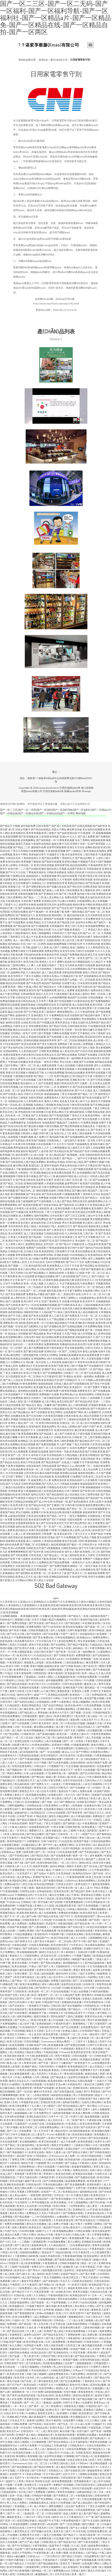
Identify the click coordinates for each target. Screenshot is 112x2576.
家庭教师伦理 (39, 2245)
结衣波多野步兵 (24, 2198)
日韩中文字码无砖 (34, 1093)
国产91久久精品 (83, 1090)
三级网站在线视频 (14, 1848)
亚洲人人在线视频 (90, 1397)
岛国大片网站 (58, 829)
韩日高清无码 (68, 1755)
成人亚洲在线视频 (60, 1208)
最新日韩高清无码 (64, 1083)
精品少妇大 (105, 2338)
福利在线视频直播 (10, 840)
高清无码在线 (51, 1769)
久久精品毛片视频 (53, 2159)
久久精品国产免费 (70, 1994)
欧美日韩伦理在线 (70, 1186)
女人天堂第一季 (96, 2348)
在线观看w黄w (8, 2238)
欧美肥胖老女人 (23, 1669)
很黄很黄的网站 (60, 2438)
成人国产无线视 (63, 1433)
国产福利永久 (17, 2563)
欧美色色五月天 (75, 1809)
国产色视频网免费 (47, 990)
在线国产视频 (78, 2348)
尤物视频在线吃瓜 (39, 2502)
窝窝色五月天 (27, 1791)
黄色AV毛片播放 (79, 2384)
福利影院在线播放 (61, 2095)
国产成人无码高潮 (62, 825)
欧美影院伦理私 (18, 1880)
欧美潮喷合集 (103, 1186)
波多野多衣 (35, 1880)
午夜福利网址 (98, 2077)
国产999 (48, 1844)
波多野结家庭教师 (57, 847)
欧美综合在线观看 (16, 1247)
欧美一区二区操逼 (20, 1115)
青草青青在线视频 (64, 1068)
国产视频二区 (27, 1544)
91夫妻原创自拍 (81, 1001)
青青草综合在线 (26, 1068)
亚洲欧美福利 (61, 1254)
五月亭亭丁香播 (45, 1001)
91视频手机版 (25, 1905)
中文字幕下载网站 (72, 1290)
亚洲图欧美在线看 (92, 2241)
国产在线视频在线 (79, 1383)
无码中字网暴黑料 (55, 1262)
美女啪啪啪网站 (28, 2141)
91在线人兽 (67, 2452)
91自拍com (13, 1901)
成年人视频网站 (96, 1258)
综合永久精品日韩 (67, 1369)
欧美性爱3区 (86, 2413)
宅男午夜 (81, 2188)
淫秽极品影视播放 (69, 1354)
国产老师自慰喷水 (78, 1501)
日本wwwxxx (56, 2155)
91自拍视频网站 (72, 1018)
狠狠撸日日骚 (22, 1619)
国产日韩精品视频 (53, 2180)
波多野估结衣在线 (71, 1984)
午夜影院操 (94, 2427)
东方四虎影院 (13, 1376)
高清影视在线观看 (65, 2434)
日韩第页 (14, 2162)
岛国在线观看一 (86, 2080)
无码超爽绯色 (92, 2556)
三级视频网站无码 (98, 1937)
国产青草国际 (97, 843)
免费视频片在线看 (49, 1394)
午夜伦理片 (54, 2213)
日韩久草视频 (17, 2191)
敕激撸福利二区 (102, 1086)
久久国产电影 (69, 1333)
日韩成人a (33, 2556)
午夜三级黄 (27, 1887)
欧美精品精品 (97, 1204)
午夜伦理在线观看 (80, 1104)
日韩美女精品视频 (16, 1186)
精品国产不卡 (28, 1430)
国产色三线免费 (68, 893)
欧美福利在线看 (22, 2452)
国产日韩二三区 (48, 1086)
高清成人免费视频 (83, 1043)
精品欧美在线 (8, 2220)
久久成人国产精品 (62, 1201)
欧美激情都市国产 (85, 1916)
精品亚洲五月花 (89, 954)
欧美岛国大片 (83, 1884)
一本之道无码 (67, 1287)
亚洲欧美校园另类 (66, 2098)
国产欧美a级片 (93, 883)
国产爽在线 (37, 1776)
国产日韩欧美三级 (61, 2209)
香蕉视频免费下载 (79, 2238)
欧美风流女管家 (16, 2373)
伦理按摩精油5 (27, 2166)
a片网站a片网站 (24, 1580)
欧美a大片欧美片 (33, 1372)
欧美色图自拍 (18, 832)
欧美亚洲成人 (78, 2552)
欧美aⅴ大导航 (46, 2234)
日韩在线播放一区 (98, 997)
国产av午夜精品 (80, 2216)
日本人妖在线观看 (34, 1773)
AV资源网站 (72, 1658)
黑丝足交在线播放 (36, 2223)
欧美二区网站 (104, 1426)
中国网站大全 (18, 1362)
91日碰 (56, 1987)
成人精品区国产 (58, 1154)
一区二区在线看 (86, 979)
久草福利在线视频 (52, 1540)
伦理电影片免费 (33, 2345)
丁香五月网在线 (101, 1108)
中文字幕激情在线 (70, 1283)
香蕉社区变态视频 (16, 1072)
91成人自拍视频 (66, 1065)
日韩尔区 (56, 2005)
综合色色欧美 (46, 1476)
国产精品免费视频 (59, 1562)
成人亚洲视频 (25, 1104)
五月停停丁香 (46, 2130)
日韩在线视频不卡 (17, 2209)
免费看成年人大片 (39, 1147)
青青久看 (98, 2166)
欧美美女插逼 (36, 2152)
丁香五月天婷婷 (66, 965)
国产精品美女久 (48, 986)
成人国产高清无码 (66, 2377)
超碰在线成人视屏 (95, 2073)
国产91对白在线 (84, 1051)
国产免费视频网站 (100, 1001)
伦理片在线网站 (96, 1576)
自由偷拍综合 (87, 1633)
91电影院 (91, 2406)
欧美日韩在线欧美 (101, 1251)
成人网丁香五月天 (66, 1726)
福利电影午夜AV (97, 1447)
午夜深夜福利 (14, 1662)
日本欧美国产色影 (39, 2459)
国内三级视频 (75, 2016)
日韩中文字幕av (72, 2402)
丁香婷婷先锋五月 (31, 858)
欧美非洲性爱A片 (64, 1716)
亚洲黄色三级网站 (93, 2409)
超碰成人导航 (62, 2309)
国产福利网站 (23, 1573)
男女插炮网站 (89, 1018)
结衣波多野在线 (73, 854)
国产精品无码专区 (83, 1898)
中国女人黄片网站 (97, 2012)
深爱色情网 (32, 2191)
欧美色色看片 (8, 2155)
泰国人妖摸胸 (90, 1351)
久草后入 (105, 2466)
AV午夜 (13, 2252)
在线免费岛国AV (90, 2027)
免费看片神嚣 (18, 950)
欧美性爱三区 (95, 2373)
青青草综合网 (85, 1362)
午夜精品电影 (19, 1944)
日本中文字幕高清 (36, 1319)
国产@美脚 (56, 1901)
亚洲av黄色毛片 (72, 2227)
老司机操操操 (100, 879)
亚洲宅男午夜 (34, 2173)
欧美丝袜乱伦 (20, 1530)
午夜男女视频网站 (16, 1465)
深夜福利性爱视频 (72, 972)
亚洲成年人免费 (81, 1691)
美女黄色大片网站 (85, 2305)
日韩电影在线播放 (70, 1483)
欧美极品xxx (84, 1637)
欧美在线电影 (19, 1966)
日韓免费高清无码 (46, 1004)
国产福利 (51, 1834)
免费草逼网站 (100, 1637)
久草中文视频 (8, 2470)
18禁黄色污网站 (78, 1258)
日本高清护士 (61, 1447)
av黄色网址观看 (102, 1379)
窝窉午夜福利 (51, 1165)
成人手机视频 (94, 1737)
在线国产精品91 (69, 2273)
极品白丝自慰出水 (23, 1029)
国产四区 (93, 1941)
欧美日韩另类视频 (25, 1144)
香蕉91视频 (36, 1666)
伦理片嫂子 (83, 2431)
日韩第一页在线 (73, 1029)
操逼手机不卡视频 (31, 1837)
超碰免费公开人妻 (41, 1480)
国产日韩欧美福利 (71, 1666)
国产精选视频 (103, 1011)
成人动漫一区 (41, 1154)
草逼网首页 (15, 2334)
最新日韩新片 (49, 965)
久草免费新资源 (91, 918)
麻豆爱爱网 (92, 1662)
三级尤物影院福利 (52, 1397)
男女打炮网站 (23, 1512)
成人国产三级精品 (59, 947)
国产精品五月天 (55, 1623)
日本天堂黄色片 (10, 1837)
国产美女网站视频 (77, 2427)
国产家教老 (28, 2538)
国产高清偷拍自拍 (58, 2352)
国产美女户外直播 (100, 1383)
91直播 (25, 1666)
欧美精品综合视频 (83, 2173)
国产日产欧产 (14, 2384)
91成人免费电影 (23, 2077)
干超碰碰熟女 (82, 1144)
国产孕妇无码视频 (72, 2409)
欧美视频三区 (7, 1154)
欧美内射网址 (25, 1387)
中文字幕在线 (58, 2323)
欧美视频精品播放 (64, 2230)
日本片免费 (32, 1691)
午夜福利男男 (95, 865)
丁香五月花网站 (32, 975)
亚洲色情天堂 (56, 1029)
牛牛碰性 (34, 1962)
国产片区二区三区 (100, 1440)
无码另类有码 (15, 1226)
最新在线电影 (43, 908)
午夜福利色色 (13, 900)
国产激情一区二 (54, 1294)
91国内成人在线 (23, 2295)
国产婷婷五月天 (24, 1941)
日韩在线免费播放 (10, 1083)
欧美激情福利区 (38, 2009)
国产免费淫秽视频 (46, 1444)
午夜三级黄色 (23, 1558)
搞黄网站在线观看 (16, 1540)
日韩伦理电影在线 (90, 2359)
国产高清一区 (8, 2520)
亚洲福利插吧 (75, 2341)
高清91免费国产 (78, 1447)
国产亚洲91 (84, 1794)
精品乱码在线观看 (16, 983)
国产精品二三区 (21, 847)
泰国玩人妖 (62, 2388)
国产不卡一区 (12, 1916)
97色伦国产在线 (78, 1576)
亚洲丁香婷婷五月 (52, 1301)
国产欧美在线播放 (92, 1097)
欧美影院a (77, 1987)
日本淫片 (31, 1898)
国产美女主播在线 (47, 1043)
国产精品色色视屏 (17, 1683)
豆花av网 (60, 2084)
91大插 (30, 2055)
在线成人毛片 (24, 2109)
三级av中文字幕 (94, 1215)
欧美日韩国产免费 (97, 1762)
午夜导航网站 (40, 2545)
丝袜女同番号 (22, 829)
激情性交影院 (13, 1022)
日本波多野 (45, 2484)
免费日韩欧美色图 (83, 879)
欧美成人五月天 (24, 1576)
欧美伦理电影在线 (33, 2341)
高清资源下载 (38, 1558)
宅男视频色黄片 (83, 2481)
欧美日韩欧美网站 (44, 1440)
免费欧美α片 (25, 1365)
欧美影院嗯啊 (10, 836)
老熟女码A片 (97, 2087)
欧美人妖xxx (78, 1776)
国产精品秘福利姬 (95, 1962)
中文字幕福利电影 (90, 1462)
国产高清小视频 (18, 1630)
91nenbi (64, 2052)
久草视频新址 (7, 1573)
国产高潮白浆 (103, 1569)
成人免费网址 (26, 1215)
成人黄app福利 (18, 2195)
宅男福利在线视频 (29, 1755)
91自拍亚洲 (65, 1841)
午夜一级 (9, 1959)
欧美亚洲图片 (96, 1208)
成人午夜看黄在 (96, 1523)
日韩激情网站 (84, 900)
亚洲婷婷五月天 (26, 1780)
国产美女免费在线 (43, 1637)
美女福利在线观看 (101, 2216)
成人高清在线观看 (67, 2549)
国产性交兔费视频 (13, 1397)
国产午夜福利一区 (39, 911)
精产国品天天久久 (94, 1812)
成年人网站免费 (51, 1984)
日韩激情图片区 (45, 1430)
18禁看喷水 (33, 1841)
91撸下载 (5, 1962)
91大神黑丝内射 (91, 943)
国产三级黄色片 (71, 1122)
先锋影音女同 (33, 1548)
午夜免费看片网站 (48, 2327)
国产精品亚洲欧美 (27, 1819)
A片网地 (104, 2277)
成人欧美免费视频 (31, 2263)
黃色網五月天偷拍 (39, 2005)
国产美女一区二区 (77, 1508)
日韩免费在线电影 (18, 918)
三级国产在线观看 (19, 2266)
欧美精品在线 (61, 1104)
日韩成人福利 (78, 2570)
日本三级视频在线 (58, 2527)
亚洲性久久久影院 (44, 1905)
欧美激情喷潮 (67, 1337)
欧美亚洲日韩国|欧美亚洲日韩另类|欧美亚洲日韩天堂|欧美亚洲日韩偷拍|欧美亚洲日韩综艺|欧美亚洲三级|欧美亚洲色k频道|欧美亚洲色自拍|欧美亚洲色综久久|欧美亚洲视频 (55, 1609)
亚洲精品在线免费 (58, 1694)
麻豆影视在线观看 (85, 1430)
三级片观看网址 (14, 897)
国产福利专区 (100, 825)
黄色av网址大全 (60, 1111)
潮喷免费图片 (56, 2506)
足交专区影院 (83, 1844)
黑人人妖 (40, 2449)
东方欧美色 (32, 2477)
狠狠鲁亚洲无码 (27, 990)
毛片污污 (70, 1794)
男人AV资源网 (55, 2162)
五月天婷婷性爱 (94, 915)
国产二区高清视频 (70, 2524)
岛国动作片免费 (87, 1952)
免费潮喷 (12, 2323)
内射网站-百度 (96, 1977)
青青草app (100, 2402)
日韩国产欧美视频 (17, 1927)
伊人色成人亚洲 (70, 2127)
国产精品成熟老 (37, 1333)
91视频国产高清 (86, 861)
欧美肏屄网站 (92, 1115)
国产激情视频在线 (24, 2313)
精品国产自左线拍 (77, 997)
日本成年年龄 (28, 2259)
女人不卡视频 (85, 1379)
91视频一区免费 (13, 2484)
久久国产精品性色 (80, 2388)
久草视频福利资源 (65, 1676)
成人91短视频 (56, 2019)
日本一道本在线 (81, 2309)
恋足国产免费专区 (76, 2506)
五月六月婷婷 (17, 2409)
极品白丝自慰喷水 (16, 1487)
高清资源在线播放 (82, 2134)
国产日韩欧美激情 (100, 2152)
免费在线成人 (36, 918)
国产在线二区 (29, 2381)
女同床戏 (48, 2309)
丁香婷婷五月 (67, 858)
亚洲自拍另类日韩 (50, 2102)
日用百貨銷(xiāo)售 (69, 787)
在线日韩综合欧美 (54, 1551)
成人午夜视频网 (32, 1401)
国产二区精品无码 (72, 1351)
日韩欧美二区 (79, 1437)
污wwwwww (48, 2041)
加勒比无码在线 (76, 872)
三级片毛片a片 (9, 1758)
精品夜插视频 (58, 1544)
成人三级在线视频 (88, 1304)
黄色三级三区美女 (75, 925)
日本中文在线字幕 (72, 1698)
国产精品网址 (87, 1265)
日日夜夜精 (18, 2327)
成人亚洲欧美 (34, 2148)
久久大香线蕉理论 (95, 947)
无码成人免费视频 (72, 1948)
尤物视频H (39, 1669)
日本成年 (93, 2331)
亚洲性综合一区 (53, 1351)
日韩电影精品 (8, 2098)
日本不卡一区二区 (91, 1294)
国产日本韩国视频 (88, 1905)
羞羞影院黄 (63, 1691)
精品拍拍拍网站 (79, 865)
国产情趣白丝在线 (57, 886)
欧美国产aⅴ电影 (68, 979)
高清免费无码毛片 (24, 1640)
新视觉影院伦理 (55, 883)
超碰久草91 (82, 2091)
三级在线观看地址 (74, 1662)
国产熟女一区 (19, 1980)
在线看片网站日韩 (59, 1197)
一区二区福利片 (35, 1287)
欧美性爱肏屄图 (9, 2459)
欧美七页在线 (94, 1876)
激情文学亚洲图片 (61, 2145)
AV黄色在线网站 (40, 1744)
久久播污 (36, 2105)
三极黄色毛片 (81, 2366)
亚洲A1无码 (10, 2102)
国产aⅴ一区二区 (92, 933)
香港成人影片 (95, 929)
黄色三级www (87, 1837)
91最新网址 (65, 1701)
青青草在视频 (80, 2291)
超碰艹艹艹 (40, 1694)
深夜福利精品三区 (87, 2491)
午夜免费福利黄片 (71, 2520)
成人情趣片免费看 (39, 1258)
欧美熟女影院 (100, 904)
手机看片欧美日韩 (88, 875)
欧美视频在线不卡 (88, 2466)
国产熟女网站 (12, 1733)
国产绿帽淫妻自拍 (36, 886)
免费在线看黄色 (12, 1054)
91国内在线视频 (57, 2009)
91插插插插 (67, 2048)
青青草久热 (40, 1787)
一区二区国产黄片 (75, 2120)
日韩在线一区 (26, 865)
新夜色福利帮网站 (77, 2323)
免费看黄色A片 (52, 1097)
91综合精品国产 (12, 1043)
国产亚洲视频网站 (53, 1372)
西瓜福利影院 (22, 1784)
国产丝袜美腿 (51, 1633)
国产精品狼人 (46, 1433)
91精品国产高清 (51, 2002)
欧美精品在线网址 (96, 850)
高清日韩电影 (64, 1340)
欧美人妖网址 (10, 865)
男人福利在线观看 (62, 1737)
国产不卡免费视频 (66, 1537)
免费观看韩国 (51, 1344)
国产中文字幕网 (86, 1236)
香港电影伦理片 (37, 854)
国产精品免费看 (50, 858)
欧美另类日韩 (31, 961)
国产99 (106, 2091)
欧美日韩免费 (39, 2019)
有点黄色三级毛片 (93, 1222)
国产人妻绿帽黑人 (39, 1927)
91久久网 (6, 1669)
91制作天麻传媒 (15, 2559)
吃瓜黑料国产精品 (96, 1022)
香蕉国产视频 (70, 2359)
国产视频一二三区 (18, 1265)
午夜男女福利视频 (27, 2070)
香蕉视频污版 (35, 2456)
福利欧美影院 (26, 1322)
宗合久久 (65, 2280)
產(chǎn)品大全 (58, 59)
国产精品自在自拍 (10, 1462)
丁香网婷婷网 (73, 2334)
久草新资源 (23, 2470)
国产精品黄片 (26, 968)
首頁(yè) (43, 59)
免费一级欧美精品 (75, 911)
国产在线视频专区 (94, 1365)
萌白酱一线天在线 (36, 1362)
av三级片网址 (48, 1691)
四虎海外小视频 (61, 1744)
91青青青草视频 (68, 1390)
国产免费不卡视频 (98, 1387)
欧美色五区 (35, 2227)
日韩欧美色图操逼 (57, 872)
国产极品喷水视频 (34, 1126)
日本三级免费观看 (55, 2341)
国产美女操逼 (33, 1194)
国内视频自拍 (7, 1494)
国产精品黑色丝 (78, 1523)
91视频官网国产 (65, 2188)
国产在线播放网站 (75, 1136)
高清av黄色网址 (12, 1354)
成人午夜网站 (10, 990)
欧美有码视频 (7, 1190)
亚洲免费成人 (90, 1826)
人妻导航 (69, 1669)
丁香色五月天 (77, 1115)
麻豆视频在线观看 (92, 2345)
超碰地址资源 (52, 1666)
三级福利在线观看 (76, 1419)
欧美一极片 (78, 2574)
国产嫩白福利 (79, 1190)
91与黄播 (89, 1680)
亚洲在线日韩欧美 (101, 1433)
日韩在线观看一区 (82, 2055)
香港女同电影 (34, 2474)
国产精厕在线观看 (83, 1169)
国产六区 (5, 2241)
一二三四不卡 (78, 2041)
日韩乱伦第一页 (81, 2234)
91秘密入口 (59, 1869)
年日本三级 (15, 1708)
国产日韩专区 (39, 2470)
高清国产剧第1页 (76, 868)
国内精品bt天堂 (17, 943)
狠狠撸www (26, 2449)
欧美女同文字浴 (60, 1523)
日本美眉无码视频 (53, 1415)
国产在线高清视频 (82, 825)
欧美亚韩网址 (15, 1040)
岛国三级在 (96, 2170)
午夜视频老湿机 (84, 2495)
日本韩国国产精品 (90, 2030)
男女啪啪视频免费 (27, 1952)
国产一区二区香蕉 (73, 1741)
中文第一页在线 (8, 1068)
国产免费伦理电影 (17, 1623)
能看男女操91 (12, 1809)
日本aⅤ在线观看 (56, 1812)
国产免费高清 (72, 1315)
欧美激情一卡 (104, 1633)
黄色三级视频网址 (41, 933)
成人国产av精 (29, 1916)
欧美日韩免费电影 (39, 1219)
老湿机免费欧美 (67, 1640)
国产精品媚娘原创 (48, 2563)
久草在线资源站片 (39, 2370)
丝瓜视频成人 (42, 1544)
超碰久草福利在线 (50, 2255)
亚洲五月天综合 (76, 847)
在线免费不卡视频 (73, 2420)
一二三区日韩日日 (50, 2556)
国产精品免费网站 (36, 1161)
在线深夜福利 (33, 1465)
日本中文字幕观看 (28, 1437)
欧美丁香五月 (58, 2288)
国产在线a (39, 1873)
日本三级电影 (97, 1033)
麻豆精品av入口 (64, 1169)
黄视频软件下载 (38, 2012)
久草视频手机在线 (29, 2102)
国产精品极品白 (21, 1412)
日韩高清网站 (51, 1805)
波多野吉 (69, 2270)
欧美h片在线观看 (25, 1276)
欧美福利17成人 (48, 1226)
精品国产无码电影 (39, 1329)
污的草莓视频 (38, 2080)
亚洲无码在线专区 (64, 1430)
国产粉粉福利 (102, 2502)
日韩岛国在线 (38, 1229)
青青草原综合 (62, 1022)
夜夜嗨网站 (79, 2023)
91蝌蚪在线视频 (60, 1033)
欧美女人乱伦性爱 (27, 2205)
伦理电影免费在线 (97, 2531)
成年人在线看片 (72, 1358)
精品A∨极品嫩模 (16, 2556)
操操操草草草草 (48, 1040)
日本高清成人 (36, 1555)
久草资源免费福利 (63, 1748)
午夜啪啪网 (101, 1748)
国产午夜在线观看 (88, 2541)
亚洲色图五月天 (40, 1015)
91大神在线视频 (15, 1626)
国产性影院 (35, 2423)
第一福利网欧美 (75, 1058)
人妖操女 (56, 1784)
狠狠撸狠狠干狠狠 (13, 1176)
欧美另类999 (77, 2313)
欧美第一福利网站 (84, 1376)
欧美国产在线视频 (90, 1183)
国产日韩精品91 (68, 1379)
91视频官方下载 (55, 854)
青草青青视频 (33, 832)
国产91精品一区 (100, 1276)
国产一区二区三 (33, 2402)
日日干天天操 (71, 1265)
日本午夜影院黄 (28, 2388)
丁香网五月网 (17, 2159)
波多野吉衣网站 (84, 922)
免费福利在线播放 (68, 1912)
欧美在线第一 (36, 1061)
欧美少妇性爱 (92, 1530)
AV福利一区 (99, 1787)
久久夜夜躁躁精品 (44, 2188)
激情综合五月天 (56, 2449)
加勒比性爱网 (100, 936)
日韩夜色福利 (92, 2341)
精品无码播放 (10, 1215)
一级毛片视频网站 (77, 1515)
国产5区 (4, 2134)
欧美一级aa (88, 1673)
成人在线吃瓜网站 (75, 1036)
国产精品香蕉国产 (51, 1462)
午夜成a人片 (55, 2073)
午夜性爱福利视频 (10, 1133)
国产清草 (30, 1862)
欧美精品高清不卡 (75, 2012)
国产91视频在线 (19, 1211)
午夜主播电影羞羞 (67, 986)
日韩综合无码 (13, 858)
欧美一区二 (26, 2095)
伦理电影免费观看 (87, 1676)
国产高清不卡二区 (77, 1573)
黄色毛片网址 (51, 1061)
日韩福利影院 (44, 1891)
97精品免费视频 (37, 1008)
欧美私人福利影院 (39, 1208)
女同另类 (43, 2323)
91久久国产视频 (60, 929)
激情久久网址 (51, 1101)
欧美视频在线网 (30, 1615)
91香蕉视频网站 (37, 958)
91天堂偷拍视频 (101, 1133)
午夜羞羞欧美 (50, 2263)
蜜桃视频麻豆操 (26, 1108)
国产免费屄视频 (58, 1565)
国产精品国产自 (94, 1497)
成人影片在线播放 (90, 1422)
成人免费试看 (90, 2334)
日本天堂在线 (62, 2574)
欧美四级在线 (43, 915)
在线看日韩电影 (71, 1301)
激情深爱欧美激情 (46, 1190)
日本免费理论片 (43, 2112)
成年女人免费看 (66, 990)
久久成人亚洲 (103, 1673)
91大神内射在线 (73, 1233)
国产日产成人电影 (29, 2541)
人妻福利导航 (61, 1079)
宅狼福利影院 (92, 1154)
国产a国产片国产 (87, 1426)
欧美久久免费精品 (39, 1562)
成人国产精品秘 (31, 2277)
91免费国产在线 (79, 1476)
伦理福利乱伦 (92, 2005)
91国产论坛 (11, 2230)
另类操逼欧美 (93, 868)
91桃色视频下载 (63, 993)
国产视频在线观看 (75, 1329)
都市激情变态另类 (48, 2381)
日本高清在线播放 (36, 1515)
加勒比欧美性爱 (8, 893)
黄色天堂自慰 (69, 1540)
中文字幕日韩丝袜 (64, 1129)
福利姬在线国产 (99, 1615)
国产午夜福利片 (99, 1408)
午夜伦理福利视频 (10, 1919)
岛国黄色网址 (10, 879)
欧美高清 (87, 1848)
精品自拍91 (62, 2130)
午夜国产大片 (46, 2384)
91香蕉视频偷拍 (103, 1755)
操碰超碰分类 (45, 2434)
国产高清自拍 (103, 2516)
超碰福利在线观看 (59, 1258)
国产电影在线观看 (52, 861)
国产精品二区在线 (13, 1183)
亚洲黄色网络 (34, 1626)
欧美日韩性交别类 (41, 929)
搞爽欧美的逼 (92, 847)
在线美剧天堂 (77, 1197)
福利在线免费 (11, 1544)
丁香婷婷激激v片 (51, 1297)
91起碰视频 (20, 2370)
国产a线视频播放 (51, 1548)
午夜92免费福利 (50, 1186)
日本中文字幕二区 (57, 958)
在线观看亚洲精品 (54, 1809)
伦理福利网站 (10, 1051)
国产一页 (75, 2499)
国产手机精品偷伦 (89, 1851)
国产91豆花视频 (35, 2409)
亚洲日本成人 (57, 2427)
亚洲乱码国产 (73, 2148)
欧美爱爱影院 (41, 1029)
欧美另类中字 (87, 1301)
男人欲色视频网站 (82, 1172)
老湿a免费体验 (54, 1662)
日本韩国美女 (103, 1555)
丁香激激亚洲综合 (36, 872)
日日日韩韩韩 (46, 1719)
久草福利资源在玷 (76, 1977)
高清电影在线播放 (29, 2048)
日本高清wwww (79, 2248)
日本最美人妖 (21, 1208)
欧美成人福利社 (81, 993)
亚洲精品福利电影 (59, 1576)
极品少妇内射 (15, 1011)
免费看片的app (40, 2037)
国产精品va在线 (48, 1819)
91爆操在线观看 (84, 1065)
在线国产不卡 (17, 2474)
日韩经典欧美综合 (77, 1026)
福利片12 (57, 2516)
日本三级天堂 (20, 1258)
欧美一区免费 (7, 1222)
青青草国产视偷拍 (36, 1140)
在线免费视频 (45, 2259)
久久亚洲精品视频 (46, 2509)
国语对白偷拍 (66, 2509)
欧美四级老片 (102, 1265)
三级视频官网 (38, 2241)
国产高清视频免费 (46, 1930)
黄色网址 (21, 2456)
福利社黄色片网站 (83, 904)
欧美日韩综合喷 (60, 1937)
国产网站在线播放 (67, 1054)
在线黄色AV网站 (99, 1751)
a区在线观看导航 (29, 1751)
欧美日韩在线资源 (49, 1422)
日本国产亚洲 (24, 1816)
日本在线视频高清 (50, 1948)
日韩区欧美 (20, 1991)
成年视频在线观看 (39, 2209)
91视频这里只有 (69, 975)
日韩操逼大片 (56, 2012)
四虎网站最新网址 (65, 1708)
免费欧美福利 (36, 1923)
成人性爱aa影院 (68, 1118)
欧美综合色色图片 (27, 1719)
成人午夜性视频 (81, 1433)
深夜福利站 (74, 2338)
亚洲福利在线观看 (39, 1451)
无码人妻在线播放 (25, 1340)
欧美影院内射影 (27, 2395)
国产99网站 (82, 1751)
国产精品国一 (36, 1236)
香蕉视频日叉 (102, 2134)
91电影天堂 (11, 1658)
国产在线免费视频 (98, 2538)
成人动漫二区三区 (10, 1090)
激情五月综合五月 (49, 1952)
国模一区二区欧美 (18, 1219)
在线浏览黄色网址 (22, 1766)
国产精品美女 (59, 2077)
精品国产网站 (7, 1015)
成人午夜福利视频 (81, 1816)
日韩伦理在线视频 (51, 1687)
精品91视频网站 (58, 1619)
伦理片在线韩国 (8, 1269)
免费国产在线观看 (36, 1247)
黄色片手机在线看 (30, 1462)
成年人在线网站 (102, 1065)
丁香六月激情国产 (54, 1211)
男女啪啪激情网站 (100, 1219)
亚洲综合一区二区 (70, 1422)
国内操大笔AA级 (86, 893)
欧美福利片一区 (78, 1387)
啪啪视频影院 (84, 2363)
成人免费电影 (19, 1923)
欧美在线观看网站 (52, 936)
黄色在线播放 (82, 1251)
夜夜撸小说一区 (17, 886)
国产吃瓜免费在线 (80, 1408)
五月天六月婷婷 (65, 1144)
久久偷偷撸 (61, 2248)
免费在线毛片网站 (101, 990)
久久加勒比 (40, 2295)
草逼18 (30, 2481)
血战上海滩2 (70, 2513)
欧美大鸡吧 (52, 2273)
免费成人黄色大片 (14, 1794)
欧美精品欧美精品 (54, 1490)
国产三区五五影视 (75, 1215)
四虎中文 (100, 2141)
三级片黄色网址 (45, 1079)
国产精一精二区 (35, 979)
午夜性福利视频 (99, 1991)
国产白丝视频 (86, 1061)
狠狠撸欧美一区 (21, 2391)
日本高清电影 (63, 1873)
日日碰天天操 (31, 1251)
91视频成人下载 (12, 1169)
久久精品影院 (12, 1705)
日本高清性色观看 (88, 983)
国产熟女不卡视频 (69, 1244)
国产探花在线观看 (98, 2137)
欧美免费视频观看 (62, 2481)
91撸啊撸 (69, 2456)
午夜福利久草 (97, 2527)
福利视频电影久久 (73, 1962)
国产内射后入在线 (61, 1648)
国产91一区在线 (30, 1304)
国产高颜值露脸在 (44, 2098)
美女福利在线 (92, 897)
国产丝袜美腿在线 (64, 2091)
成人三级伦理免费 (52, 972)
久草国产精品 (95, 1533)
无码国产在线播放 (88, 1054)
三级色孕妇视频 (91, 2327)
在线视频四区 (56, 925)
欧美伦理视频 (28, 1444)
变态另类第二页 (26, 2509)
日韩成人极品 (61, 1383)
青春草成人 (6, 2255)
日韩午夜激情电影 (88, 1540)
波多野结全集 (28, 1090)
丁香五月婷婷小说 (18, 1272)
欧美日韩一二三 (17, 868)
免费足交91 (38, 2266)
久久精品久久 (51, 1283)
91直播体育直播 (45, 1068)
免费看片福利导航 (61, 1980)
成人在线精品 (17, 2052)
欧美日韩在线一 (9, 2366)
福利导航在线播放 (19, 2352)
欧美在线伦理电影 (44, 1884)
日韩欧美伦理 (37, 2524)
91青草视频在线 (72, 1784)
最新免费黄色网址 (95, 1505)
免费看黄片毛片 (89, 2070)
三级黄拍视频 (58, 1927)
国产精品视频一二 (24, 2216)
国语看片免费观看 (72, 1512)
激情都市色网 (38, 847)
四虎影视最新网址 (19, 2302)
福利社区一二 (20, 1344)
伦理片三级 (76, 2116)
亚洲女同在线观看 (82, 1108)
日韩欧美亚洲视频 (49, 1051)
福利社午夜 (27, 2162)
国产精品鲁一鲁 (28, 2323)
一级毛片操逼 (90, 1565)
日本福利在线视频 (14, 2116)
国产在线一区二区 (95, 911)
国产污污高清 (13, 1483)
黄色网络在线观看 (28, 1390)
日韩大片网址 (29, 2234)
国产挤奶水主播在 (78, 2152)
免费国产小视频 (91, 1558)
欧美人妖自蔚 (51, 1458)
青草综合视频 (19, 1962)
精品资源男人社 (24, 1154)
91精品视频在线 (60, 1408)
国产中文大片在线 (16, 872)
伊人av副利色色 (45, 2377)
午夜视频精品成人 (34, 1490)
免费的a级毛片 (12, 1884)
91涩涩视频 (18, 2030)
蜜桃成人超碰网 (52, 2402)
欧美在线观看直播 (89, 1354)
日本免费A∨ (65, 1955)
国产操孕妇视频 (46, 1733)
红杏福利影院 (33, 1426)
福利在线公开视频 (57, 868)
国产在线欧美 (84, 2259)
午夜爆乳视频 (25, 1136)
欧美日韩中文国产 (75, 1247)
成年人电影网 (103, 890)
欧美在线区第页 (8, 1387)
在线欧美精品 (33, 922)
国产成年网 (7, 2434)
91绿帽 (65, 1987)
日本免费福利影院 (80, 2245)
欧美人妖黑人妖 (76, 1530)
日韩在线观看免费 (92, 2499)
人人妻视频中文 (52, 2359)
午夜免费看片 (87, 1283)
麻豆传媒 (51, 2305)
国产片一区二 (15, 2513)
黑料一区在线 (97, 993)
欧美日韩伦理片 (93, 1058)
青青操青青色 (86, 2391)
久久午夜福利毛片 (74, 2516)
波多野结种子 (72, 1183)
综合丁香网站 (82, 840)
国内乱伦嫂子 (85, 936)
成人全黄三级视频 (83, 2320)
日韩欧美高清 (83, 2452)
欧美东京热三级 (8, 1111)
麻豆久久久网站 (40, 2438)
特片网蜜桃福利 (81, 961)
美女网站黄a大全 (69, 1394)
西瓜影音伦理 (49, 1955)
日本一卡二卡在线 (102, 2295)
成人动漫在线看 (81, 1004)
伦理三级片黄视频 (41, 1033)
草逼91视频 (79, 2538)
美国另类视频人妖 (13, 1086)
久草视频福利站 (12, 890)
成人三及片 (86, 1887)
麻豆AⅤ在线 (8, 1694)
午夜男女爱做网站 (101, 1733)
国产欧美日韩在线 (25, 1179)
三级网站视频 (54, 1669)
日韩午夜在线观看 (72, 1683)
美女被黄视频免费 (19, 2073)
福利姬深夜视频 (62, 2112)
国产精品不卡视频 (10, 825)
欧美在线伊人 (8, 1873)
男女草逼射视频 (87, 1640)
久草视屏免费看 (101, 2234)
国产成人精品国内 (83, 2502)
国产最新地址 (104, 1834)
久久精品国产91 (48, 1312)
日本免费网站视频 (93, 1326)
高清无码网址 (46, 2388)
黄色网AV (87, 1994)
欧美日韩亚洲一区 (90, 2534)
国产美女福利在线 (13, 1047)
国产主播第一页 (83, 1083)
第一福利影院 (71, 1773)
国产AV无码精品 (21, 2545)
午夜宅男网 (54, 1780)
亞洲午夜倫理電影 (77, 1630)
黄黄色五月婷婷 (21, 1229)
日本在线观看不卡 (46, 1144)
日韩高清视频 (103, 1490)
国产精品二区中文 (57, 1515)
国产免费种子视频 (94, 1161)
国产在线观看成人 (72, 1469)
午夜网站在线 (18, 875)
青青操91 (48, 2173)
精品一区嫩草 (44, 1405)
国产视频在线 (68, 1801)
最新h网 (75, 1719)
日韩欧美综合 (31, 1240)
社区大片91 (69, 2474)
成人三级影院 (33, 1540)
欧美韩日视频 (69, 861)
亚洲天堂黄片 (83, 2109)
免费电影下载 (64, 1043)
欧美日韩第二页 (99, 1004)
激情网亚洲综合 (34, 1244)
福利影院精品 (15, 1312)
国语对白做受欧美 (83, 2395)
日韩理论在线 (27, 1891)
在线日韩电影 (87, 1458)
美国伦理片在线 (72, 1294)
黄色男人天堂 (54, 2266)
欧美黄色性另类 (50, 954)
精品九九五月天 (45, 993)
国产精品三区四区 (72, 2556)
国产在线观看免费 (61, 1855)
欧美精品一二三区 (80, 1694)
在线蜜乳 (87, 2402)
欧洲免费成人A (55, 1265)
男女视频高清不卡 (80, 2416)
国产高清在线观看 (83, 1086)
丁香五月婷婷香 (81, 1444)
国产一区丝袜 (34, 1998)
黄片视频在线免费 (32, 1809)
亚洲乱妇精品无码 (36, 2116)
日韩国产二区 (85, 1369)
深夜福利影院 (33, 1533)
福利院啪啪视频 (53, 2391)
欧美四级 (14, 2259)
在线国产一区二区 (70, 2034)
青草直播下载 (56, 911)
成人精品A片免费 (15, 1118)
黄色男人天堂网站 (60, 2488)
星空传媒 (43, 1901)
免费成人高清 (19, 1262)
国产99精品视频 (35, 1458)
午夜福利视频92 (73, 918)
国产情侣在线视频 (80, 1219)
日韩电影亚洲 (46, 2177)
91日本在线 (79, 1966)
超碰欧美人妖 (71, 2266)
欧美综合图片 (85, 2377)
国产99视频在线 (45, 1022)
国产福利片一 (100, 922)
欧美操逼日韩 (72, 1673)
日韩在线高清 (68, 2477)
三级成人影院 (15, 1401)
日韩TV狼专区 (49, 1841)
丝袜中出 (9, 2059)
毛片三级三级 (47, 1169)
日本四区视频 (27, 2230)
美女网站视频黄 (99, 2463)
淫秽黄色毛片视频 (74, 2406)
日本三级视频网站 (78, 2202)
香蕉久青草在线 (82, 1969)
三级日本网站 (10, 1065)
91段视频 (48, 2248)
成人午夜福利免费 (48, 1390)
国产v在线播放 (39, 1412)
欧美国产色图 (56, 1365)
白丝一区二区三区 (38, 2463)
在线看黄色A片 (8, 1755)
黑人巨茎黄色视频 (48, 1279)
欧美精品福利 (74, 1480)
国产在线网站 (58, 1644)
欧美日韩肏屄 (23, 1494)
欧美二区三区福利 (44, 1322)
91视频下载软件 (35, 2305)
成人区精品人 (97, 2066)
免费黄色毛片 (84, 1390)
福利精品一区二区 (41, 2570)
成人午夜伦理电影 (10, 993)
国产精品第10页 (66, 922)
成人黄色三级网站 (16, 1058)
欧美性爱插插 (85, 2141)
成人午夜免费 (68, 2141)
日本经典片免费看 (31, 900)
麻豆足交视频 (57, 1894)
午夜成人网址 (31, 986)
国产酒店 (6, 1737)
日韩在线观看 (49, 1465)
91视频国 (94, 2323)
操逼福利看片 (82, 990)
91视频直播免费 (80, 1744)
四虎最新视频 (49, 875)
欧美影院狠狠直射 (80, 2130)
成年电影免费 (28, 825)
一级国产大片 (87, 1834)
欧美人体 (96, 1798)
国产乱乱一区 (66, 2423)
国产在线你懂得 (18, 2012)
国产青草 (12, 2395)
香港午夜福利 (55, 1673)
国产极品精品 (82, 1440)
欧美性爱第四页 (68, 1047)
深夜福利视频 (65, 1923)
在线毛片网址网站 (92, 2102)
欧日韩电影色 (87, 1186)
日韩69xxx (71, 1880)
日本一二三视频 (20, 2241)
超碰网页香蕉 (51, 1047)
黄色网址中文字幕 (10, 1279)
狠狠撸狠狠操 (92, 1487)
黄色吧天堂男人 (47, 2413)
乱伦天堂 (100, 2477)
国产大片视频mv (53, 1018)
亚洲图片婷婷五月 (94, 1948)
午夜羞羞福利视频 (72, 2255)
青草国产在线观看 (44, 2087)
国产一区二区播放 (62, 1526)
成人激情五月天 (76, 1147)
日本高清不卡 (24, 1873)
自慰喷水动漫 (74, 1229)
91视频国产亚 (56, 1766)
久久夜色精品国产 (29, 1051)
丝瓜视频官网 (95, 1730)
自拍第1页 (89, 1984)
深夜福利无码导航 (49, 2027)
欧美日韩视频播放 (34, 1730)
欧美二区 (58, 1723)
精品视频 (98, 2048)
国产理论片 (34, 2270)
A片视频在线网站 (56, 1058)
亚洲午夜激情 (51, 1287)
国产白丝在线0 (34, 1415)
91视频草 (61, 2066)
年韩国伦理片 (75, 2084)
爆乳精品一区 (92, 1687)
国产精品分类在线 (48, 1916)
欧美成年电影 (55, 2080)
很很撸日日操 (43, 1111)
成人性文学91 (56, 1977)
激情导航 (47, 2195)
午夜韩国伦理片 (55, 1730)
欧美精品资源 (77, 1451)
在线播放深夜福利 (98, 1526)
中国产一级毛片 (69, 1633)
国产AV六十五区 (75, 1262)
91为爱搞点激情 (80, 2195)
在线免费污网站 (91, 2563)
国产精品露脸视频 (36, 1848)
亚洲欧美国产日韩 (73, 1687)
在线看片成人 (69, 983)
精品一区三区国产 (13, 1347)
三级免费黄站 (24, 2288)
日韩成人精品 (97, 1176)
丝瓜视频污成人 (52, 1837)
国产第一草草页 (76, 958)
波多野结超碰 (64, 904)
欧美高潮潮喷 (17, 2044)
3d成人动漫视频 (9, 1136)
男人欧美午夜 (31, 2356)
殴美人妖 (12, 2062)
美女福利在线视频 (92, 829)
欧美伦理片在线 (84, 1344)
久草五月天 (39, 2452)
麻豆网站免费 (20, 1165)
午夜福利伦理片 (62, 2023)
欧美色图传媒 (66, 1930)
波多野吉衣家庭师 (78, 2077)
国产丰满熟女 (65, 1376)
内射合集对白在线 (31, 1054)
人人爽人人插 (33, 965)
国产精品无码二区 (25, 1190)
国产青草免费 (94, 1419)
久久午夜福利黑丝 (99, 1869)
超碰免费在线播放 (98, 2545)
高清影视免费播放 (53, 2363)
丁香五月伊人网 (13, 2248)
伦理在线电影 (31, 1086)
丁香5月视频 (11, 2127)
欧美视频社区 (17, 2305)
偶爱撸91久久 (37, 1830)
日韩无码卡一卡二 (31, 2431)
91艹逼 (90, 2516)
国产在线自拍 (85, 986)
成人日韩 (42, 1780)
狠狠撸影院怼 (76, 2316)
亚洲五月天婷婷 (16, 2034)
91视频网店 (61, 2384)
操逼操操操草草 (89, 1483)
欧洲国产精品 (29, 2066)
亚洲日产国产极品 (58, 2137)
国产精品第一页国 (23, 1408)
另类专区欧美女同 (89, 2549)
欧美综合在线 (17, 2527)
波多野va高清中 (33, 2334)
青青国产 (79, 1737)
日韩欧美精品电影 (95, 1111)
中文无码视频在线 (97, 1966)
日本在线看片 (57, 1215)
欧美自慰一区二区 (39, 1991)
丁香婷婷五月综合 (90, 1194)
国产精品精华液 (21, 925)
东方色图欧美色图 (93, 1229)
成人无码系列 (39, 2073)
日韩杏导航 (10, 1687)
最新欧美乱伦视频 (98, 1226)
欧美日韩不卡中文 (31, 1301)
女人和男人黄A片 (15, 1244)
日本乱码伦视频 (65, 2177)
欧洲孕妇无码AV (82, 1873)
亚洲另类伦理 (61, 1891)
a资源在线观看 (25, 2170)
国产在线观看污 (55, 1036)
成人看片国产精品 (88, 2513)
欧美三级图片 (49, 832)
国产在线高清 (28, 1569)
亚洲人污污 (62, 2313)
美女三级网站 (103, 1458)
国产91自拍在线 (52, 1626)
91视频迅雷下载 (35, 1072)
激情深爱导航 (62, 865)
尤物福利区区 (63, 1966)
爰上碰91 (72, 2037)
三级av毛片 (53, 2452)
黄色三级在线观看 (82, 1133)
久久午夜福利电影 (85, 1011)
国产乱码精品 (56, 1329)
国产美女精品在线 (59, 1151)
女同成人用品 (18, 1036)
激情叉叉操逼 (23, 843)
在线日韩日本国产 (44, 1651)
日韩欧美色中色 (63, 1437)
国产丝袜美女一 (18, 2005)
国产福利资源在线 (67, 832)
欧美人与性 (95, 2459)
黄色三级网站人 (69, 1297)
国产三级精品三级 (76, 850)
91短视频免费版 (57, 2241)
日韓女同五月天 (103, 1848)
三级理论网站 (18, 965)
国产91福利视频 (42, 1201)
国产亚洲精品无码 (48, 893)
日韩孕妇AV (23, 2037)
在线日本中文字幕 (14, 2413)
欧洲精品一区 (74, 1565)
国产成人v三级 (47, 1176)
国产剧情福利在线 (90, 940)
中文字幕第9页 (50, 1376)
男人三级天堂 (56, 1315)
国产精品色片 (28, 1405)
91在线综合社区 (43, 1655)
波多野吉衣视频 (53, 2456)
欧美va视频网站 (82, 1701)
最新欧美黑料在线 (78, 2288)
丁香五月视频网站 (52, 2277)
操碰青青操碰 (28, 1004)
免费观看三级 (63, 2134)
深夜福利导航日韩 (42, 2320)
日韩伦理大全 (89, 1544)
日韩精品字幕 (68, 2398)
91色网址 (31, 2413)
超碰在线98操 (103, 1980)
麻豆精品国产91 (40, 1937)
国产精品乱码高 (84, 1401)
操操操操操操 (45, 1383)
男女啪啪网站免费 (52, 1758)
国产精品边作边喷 (54, 1497)
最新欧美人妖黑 (100, 2309)
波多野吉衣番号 (45, 1179)
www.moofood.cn (49, 787)
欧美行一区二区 (45, 1447)
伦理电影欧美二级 (102, 1694)
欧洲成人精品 (70, 2030)
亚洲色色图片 (94, 2184)
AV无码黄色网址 (45, 2216)
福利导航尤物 (54, 1290)
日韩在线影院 (54, 2513)
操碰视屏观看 (31, 1537)
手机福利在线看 (32, 954)
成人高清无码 (67, 1051)
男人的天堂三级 (71, 940)
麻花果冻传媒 (74, 829)
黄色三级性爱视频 (64, 1440)
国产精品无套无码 (53, 2334)
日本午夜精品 (88, 2266)
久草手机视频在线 (39, 2202)
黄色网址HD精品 (56, 1161)
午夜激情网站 (58, 2037)
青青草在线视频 (99, 2441)
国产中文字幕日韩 (89, 1548)
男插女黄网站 (14, 1773)
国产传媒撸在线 (26, 908)
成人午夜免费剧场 (87, 1823)
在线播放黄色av (87, 1297)
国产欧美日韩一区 (68, 1887)
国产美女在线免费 (87, 1118)
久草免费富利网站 (19, 2438)
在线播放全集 (18, 1415)
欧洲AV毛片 (53, 2409)
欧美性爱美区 (95, 2180)
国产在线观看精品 (75, 1497)
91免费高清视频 (89, 1122)
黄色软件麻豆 (97, 1144)
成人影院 (41, 1977)
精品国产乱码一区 (18, 1308)
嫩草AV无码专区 (43, 2091)
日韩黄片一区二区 (73, 1372)
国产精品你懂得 (35, 1834)
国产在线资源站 (92, 1372)
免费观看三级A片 (10, 2280)
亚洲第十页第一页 (80, 843)
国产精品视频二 (16, 2499)
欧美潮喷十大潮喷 (67, 2413)
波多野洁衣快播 (102, 1969)
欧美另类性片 (15, 975)
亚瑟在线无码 (64, 1533)
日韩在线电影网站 (101, 1841)
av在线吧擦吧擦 (58, 997)
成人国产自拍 (43, 1523)
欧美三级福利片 (48, 1011)
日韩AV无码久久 (94, 1347)
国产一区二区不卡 (20, 1455)
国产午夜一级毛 (45, 1708)
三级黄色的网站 (65, 2109)
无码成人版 (63, 1776)
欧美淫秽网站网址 (13, 1337)
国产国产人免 (46, 1966)
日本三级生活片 (94, 2316)
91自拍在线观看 (88, 2302)
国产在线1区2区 (35, 1018)
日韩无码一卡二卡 (68, 1834)
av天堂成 (92, 2209)
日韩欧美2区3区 (19, 1562)
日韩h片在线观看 (84, 950)
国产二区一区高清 (45, 1851)
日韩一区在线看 (23, 1726)
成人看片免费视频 (34, 1347)
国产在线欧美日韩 (46, 1340)
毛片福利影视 (64, 1004)
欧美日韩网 (6, 2549)
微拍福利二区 (59, 915)
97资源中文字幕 (76, 1487)
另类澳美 (92, 2188)
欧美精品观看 (59, 1615)
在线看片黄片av (21, 1744)
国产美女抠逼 (36, 1623)
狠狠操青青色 (95, 2470)
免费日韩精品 (92, 1262)
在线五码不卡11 (90, 1719)
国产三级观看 (13, 1301)
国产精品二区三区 (88, 1093)
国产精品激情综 (55, 1494)
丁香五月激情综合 (13, 1372)
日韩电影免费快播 (28, 1698)
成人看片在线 (41, 1576)
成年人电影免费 (33, 2248)
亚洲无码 (9, 2456)
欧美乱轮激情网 (17, 979)
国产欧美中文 (43, 1987)
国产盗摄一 (15, 2356)
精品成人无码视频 (18, 1333)
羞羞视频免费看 (60, 2348)
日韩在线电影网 (70, 2070)
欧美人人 (28, 1798)
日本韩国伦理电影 (49, 836)
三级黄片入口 (10, 904)
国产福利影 (69, 1823)
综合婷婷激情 (90, 2159)
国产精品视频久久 (39, 1272)
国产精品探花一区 (26, 1959)
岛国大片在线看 (18, 1644)
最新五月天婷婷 (35, 2030)
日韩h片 (18, 1801)
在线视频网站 (28, 840)
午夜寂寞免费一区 (44, 2291)
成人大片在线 (78, 1937)
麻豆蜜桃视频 (18, 1194)
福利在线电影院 (12, 1569)
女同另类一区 (50, 1244)
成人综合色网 (90, 1469)
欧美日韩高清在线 (25, 1001)
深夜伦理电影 (36, 1097)
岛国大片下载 (104, 2080)
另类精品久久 (56, 2470)
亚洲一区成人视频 (34, 1283)
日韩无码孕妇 (46, 2066)
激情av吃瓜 (85, 1862)
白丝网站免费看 (45, 1090)
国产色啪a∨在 (47, 2284)
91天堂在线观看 (14, 1472)
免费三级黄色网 (25, 1851)
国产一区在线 (24, 2091)
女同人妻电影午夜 (95, 1562)
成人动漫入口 (46, 1437)
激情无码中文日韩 (66, 1973)
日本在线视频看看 (97, 1508)
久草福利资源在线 (63, 2220)
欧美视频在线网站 (36, 1794)
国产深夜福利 (30, 1948)
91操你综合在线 (99, 2291)
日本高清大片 (72, 1319)
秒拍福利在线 (79, 1340)
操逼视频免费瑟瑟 (75, 2180)
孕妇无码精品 (33, 1369)
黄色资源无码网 (37, 1519)
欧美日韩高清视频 (44, 865)
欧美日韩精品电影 (92, 2155)
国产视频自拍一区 (17, 1769)
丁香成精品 (29, 1676)
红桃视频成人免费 (46, 1701)
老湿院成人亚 (36, 1165)
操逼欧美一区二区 (34, 2513)
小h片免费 (37, 2391)
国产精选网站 (59, 1405)
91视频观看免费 (71, 1194)
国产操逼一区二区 (95, 1626)
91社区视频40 (12, 2277)
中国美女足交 (20, 1026)
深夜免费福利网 (21, 1776)
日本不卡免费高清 (13, 1283)
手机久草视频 (101, 1887)
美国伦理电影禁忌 (31, 1705)
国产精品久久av (66, 1465)
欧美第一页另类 (86, 1140)
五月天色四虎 (49, 922)
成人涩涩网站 (41, 2288)
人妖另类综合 (8, 1876)
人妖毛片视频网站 (93, 1784)
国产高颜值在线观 (18, 1197)
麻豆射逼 (29, 1708)
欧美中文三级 (59, 1573)
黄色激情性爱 (24, 2087)
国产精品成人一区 (54, 1555)
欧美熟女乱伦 (49, 1054)
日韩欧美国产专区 (14, 2363)
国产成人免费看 (86, 836)
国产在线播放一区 (80, 1787)
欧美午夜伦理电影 (14, 2120)
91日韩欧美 (65, 1969)
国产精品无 (59, 1909)
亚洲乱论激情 (24, 2098)
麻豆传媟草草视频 (49, 1472)
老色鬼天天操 (67, 1101)
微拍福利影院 (77, 1111)
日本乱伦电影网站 (90, 2298)
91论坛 (30, 2499)
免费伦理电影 (24, 2059)
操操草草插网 (40, 1866)
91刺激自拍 (91, 2370)
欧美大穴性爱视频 (61, 2502)
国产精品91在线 (58, 1026)
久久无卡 (26, 1866)
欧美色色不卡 (83, 2062)
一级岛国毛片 (69, 1140)
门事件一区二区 (27, 1065)
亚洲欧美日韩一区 (80, 1079)
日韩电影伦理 (74, 943)
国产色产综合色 (60, 908)
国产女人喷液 (62, 1269)
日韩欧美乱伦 (49, 2541)
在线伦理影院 (78, 1762)
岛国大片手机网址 (22, 2552)
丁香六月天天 (80, 1533)
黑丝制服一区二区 (47, 1569)
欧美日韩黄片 (54, 1158)
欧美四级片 (6, 2506)
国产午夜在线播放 (16, 1426)
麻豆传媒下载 (13, 1433)
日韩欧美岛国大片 (53, 1859)
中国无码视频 (51, 1126)
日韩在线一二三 (63, 2320)
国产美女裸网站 (42, 1408)
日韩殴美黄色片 (31, 1919)
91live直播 (64, 1819)
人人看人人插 (18, 1533)
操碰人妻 (51, 1776)
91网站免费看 (20, 2423)
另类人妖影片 (96, 1501)
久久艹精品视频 (55, 1319)
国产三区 (12, 2130)
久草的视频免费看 (85, 1068)
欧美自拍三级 (63, 2087)
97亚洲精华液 (54, 1773)
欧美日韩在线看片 (49, 2141)
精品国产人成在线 (39, 1151)
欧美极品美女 (87, 1126)
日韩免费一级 (49, 1533)
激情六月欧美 (90, 972)
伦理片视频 (70, 2391)
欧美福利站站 (95, 1254)
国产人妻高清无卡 (57, 1229)
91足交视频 (72, 1766)
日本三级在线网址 (36, 2120)
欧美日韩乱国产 (66, 1401)
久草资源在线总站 (95, 2213)
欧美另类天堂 (20, 1505)
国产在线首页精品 (48, 1204)
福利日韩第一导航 (59, 1451)
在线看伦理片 (56, 1794)
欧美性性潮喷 (83, 1669)
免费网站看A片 (44, 1108)
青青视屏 (19, 2173)
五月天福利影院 (79, 2441)
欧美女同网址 (55, 1412)
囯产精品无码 (74, 933)
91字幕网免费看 (35, 950)
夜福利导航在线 (89, 1619)
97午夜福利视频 (9, 1891)
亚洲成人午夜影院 (10, 2284)
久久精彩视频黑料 (16, 1458)
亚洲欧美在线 (80, 2087)
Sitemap (86, 791)
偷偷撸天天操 (95, 1723)
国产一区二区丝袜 (67, 1040)
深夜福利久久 (17, 1859)
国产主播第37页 (55, 1505)
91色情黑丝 (54, 1683)
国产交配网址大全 (34, 1326)
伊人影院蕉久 (68, 1952)
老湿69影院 (43, 2145)
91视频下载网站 (83, 1955)
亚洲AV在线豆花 (74, 1859)
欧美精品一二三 (78, 929)
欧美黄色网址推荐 (70, 2327)
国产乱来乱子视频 (86, 1537)
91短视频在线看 (97, 1026)
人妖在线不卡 (58, 1419)
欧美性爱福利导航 (47, 1862)
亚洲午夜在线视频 (39, 1530)
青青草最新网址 (24, 1254)
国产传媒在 (14, 1948)
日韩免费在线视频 (31, 890)
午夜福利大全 (82, 1129)
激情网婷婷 (6, 2270)
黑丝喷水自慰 (42, 2481)
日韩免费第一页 (28, 2130)
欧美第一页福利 (26, 1447)
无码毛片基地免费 (82, 2488)
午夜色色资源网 (18, 1823)
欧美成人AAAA (56, 1658)
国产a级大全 (23, 2273)
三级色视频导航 (30, 1354)
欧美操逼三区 (69, 1236)
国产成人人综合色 (13, 1379)
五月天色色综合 (17, 1018)
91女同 (31, 1869)
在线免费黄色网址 (49, 2127)
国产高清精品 (101, 1169)
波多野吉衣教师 (27, 904)
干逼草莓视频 (58, 2302)
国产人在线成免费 (13, 1469)
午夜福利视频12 (37, 1308)
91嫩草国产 (67, 2062)
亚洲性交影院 (22, 1741)
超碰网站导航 (18, 972)
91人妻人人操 (34, 2331)
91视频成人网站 (34, 1118)
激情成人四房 (77, 1269)
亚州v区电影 (16, 2180)
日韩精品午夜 (15, 1251)
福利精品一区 (80, 1648)
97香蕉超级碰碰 (55, 1247)
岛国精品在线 (15, 1101)
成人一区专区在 (18, 1830)
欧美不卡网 (12, 1666)
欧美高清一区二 (17, 1369)
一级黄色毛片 (77, 1562)
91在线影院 (21, 2202)
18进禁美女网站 (75, 1934)
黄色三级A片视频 (73, 1365)
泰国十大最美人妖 (56, 2152)
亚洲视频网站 (38, 1358)
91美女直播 (57, 1826)
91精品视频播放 (23, 1934)
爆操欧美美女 (14, 2516)
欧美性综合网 (54, 1512)
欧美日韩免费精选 (30, 1984)
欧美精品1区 (38, 1812)
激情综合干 (64, 1791)
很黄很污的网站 (36, 2420)
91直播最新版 (17, 1869)
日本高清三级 (73, 2345)
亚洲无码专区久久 (85, 1279)
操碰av (97, 2259)
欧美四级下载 (54, 1558)
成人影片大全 (82, 1101)
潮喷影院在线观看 (10, 1004)
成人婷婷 (9, 2273)
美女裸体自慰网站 (95, 1944)
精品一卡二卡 (41, 1508)
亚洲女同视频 (85, 1755)
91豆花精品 (45, 2445)
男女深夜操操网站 (75, 1347)
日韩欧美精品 (64, 1190)
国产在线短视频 (63, 1001)
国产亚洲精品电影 (100, 1104)
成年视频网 (96, 1855)
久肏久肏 (31, 2327)
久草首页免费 (78, 2352)
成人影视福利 (70, 2566)
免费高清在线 (59, 1480)
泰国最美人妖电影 (34, 1662)
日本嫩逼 (45, 1615)
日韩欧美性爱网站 (61, 2370)
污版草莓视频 (73, 1998)
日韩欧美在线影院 (82, 2280)
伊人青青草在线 (28, 2062)
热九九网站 (15, 2345)
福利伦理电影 (57, 1866)
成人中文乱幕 (33, 936)
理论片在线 (44, 2516)
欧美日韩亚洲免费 (90, 2123)
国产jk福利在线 (93, 1136)
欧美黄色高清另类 (81, 2052)
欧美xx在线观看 (17, 1548)
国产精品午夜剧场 (78, 1644)
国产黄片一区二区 (39, 2406)
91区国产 (31, 2563)
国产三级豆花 (22, 2245)
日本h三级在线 (46, 1898)
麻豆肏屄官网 (51, 1118)
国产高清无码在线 (13, 1126)
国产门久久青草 (29, 1279)
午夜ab (33, 1966)
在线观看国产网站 (73, 1412)
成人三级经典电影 (78, 1405)
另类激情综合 (33, 1122)
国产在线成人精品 (13, 1093)
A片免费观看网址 (92, 2148)
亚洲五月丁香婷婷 (70, 2563)
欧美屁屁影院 (46, 1251)
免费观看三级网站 (45, 2491)
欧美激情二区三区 (90, 1551)
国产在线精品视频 (72, 1326)
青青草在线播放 (66, 2491)
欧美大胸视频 (42, 1419)
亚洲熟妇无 (62, 1719)
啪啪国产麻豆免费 (82, 1959)
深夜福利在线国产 (86, 2270)
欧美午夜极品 (31, 1176)
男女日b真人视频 (69, 1061)
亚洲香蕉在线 (20, 1519)
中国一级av (103, 2266)
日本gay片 (78, 2370)
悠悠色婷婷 (6, 1640)
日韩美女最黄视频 (39, 1944)
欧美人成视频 (7, 1254)
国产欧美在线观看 (39, 1315)
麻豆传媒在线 (54, 1830)
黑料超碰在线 (20, 1147)
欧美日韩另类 (72, 1211)
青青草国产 (6, 1991)
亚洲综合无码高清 (34, 1379)
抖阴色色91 (6, 1619)
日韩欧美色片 (77, 2445)
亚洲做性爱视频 (97, 1405)
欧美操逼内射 (34, 1859)
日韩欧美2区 (28, 1733)
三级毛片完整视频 (51, 2534)
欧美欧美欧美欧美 (27, 1912)
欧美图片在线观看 (85, 965)
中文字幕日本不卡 (46, 1640)
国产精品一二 (69, 1158)
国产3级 (19, 1862)
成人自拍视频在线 (85, 1569)
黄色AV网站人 (99, 1744)
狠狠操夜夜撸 (97, 840)
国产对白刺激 (98, 2202)
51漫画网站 (104, 1651)
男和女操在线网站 (68, 2298)
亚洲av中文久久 (68, 836)
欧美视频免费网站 (95, 925)
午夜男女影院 (28, 2298)
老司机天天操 (38, 1455)
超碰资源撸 (6, 2313)
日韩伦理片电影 (32, 1337)
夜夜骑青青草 (90, 1512)
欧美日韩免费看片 (19, 2105)
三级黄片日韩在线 (14, 2148)
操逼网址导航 (26, 1987)
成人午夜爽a (64, 2170)
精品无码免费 (87, 1211)
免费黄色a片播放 (35, 1294)
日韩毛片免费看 (28, 2445)
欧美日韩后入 (100, 1891)
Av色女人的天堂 (53, 1236)
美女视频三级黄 (89, 2566)
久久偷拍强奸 (33, 972)
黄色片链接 (13, 2381)
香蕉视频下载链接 (31, 861)
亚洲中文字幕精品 (80, 1033)
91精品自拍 (96, 1644)
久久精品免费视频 (54, 1072)
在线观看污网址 (91, 1290)
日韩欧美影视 (73, 1826)
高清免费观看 (62, 1476)
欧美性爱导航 (51, 2034)
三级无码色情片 (21, 1937)
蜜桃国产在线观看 (54, 918)
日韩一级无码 (9, 1987)
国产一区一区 (31, 1422)
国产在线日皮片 (77, 1927)
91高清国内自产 (28, 2027)
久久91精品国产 (40, 1565)
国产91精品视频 (9, 1129)
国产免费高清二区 (63, 2495)
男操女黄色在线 (68, 1165)
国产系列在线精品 (68, 2105)
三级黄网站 (20, 2255)
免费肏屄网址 (51, 950)
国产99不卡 (67, 1916)
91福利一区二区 (21, 2320)
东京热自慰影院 (45, 1269)
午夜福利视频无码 (58, 2295)
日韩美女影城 (70, 1415)
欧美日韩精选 (97, 1630)
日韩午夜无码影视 (75, 1505)
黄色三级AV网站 (27, 1269)
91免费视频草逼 (17, 1122)
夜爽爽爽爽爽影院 (18, 1551)
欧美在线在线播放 (73, 1626)
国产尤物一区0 (50, 1801)
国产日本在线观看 (53, 2148)
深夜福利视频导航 (28, 893)
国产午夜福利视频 (59, 1115)
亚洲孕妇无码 (49, 900)
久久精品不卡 (98, 961)
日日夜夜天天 (82, 1204)
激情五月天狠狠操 (101, 1101)
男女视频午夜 (8, 2109)
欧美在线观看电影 (76, 2331)
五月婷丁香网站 (14, 1476)
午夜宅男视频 (97, 1648)
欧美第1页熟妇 (47, 1537)
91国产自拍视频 (53, 1469)
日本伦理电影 (54, 1222)
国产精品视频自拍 (22, 2466)
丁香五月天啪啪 (19, 850)
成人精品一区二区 (97, 1716)
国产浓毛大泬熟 (16, 1633)
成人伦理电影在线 (75, 2019)
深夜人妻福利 (19, 2227)
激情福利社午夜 (27, 879)
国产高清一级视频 (101, 2431)
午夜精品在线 (40, 2427)
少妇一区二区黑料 (36, 943)
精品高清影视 (64, 2252)
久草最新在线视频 (54, 1183)
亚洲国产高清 (46, 1240)
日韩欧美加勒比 (69, 1548)
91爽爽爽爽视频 (9, 2095)
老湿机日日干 (64, 1226)
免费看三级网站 (94, 2223)
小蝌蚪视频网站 (16, 1805)
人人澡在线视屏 (23, 1762)
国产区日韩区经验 (90, 1773)
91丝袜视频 (35, 1769)
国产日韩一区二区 (14, 2359)
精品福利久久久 (29, 1083)
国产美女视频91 (97, 968)
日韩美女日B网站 (48, 1354)
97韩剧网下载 (56, 1934)
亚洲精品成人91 (84, 1748)
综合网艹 (70, 2363)
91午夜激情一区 (86, 832)
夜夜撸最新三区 (45, 2055)
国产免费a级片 (98, 2438)
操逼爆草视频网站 (82, 2166)
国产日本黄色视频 (58, 1762)
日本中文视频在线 (20, 2134)
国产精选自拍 (80, 1226)
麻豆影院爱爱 (27, 1969)
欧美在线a (70, 2080)
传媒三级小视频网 (36, 2373)
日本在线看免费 (9, 2141)
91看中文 (14, 2538)
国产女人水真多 (79, 2527)
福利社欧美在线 (24, 1526)
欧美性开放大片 (14, 1240)
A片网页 (54, 2463)
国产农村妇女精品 (24, 1701)
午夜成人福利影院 (87, 1830)
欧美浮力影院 (80, 2284)
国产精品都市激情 (90, 1015)
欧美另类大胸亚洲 (72, 1308)
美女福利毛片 (90, 2338)
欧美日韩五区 (71, 2277)
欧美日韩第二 (61, 2205)
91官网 (58, 2059)
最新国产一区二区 (48, 1994)
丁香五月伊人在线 (16, 1290)
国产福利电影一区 (46, 840)
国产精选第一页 (40, 2302)
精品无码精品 (9, 1698)
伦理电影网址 (78, 2205)
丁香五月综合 (31, 1476)
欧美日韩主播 (65, 2356)
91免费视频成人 (66, 1569)
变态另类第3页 (55, 1008)
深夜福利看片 (17, 2338)
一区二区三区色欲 (23, 1737)
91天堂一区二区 (89, 1315)
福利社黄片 (6, 2112)
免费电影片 (99, 1816)
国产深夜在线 (33, 1186)
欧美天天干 (67, 1769)
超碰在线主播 (66, 1279)
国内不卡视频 (12, 1887)
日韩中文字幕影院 (101, 1691)
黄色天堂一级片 (10, 2298)
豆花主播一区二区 (82, 1179)
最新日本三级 (43, 1737)
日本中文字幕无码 (36, 2527)
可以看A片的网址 (66, 900)
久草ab (23, 2459)
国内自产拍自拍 (94, 1247)
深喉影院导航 (31, 1312)
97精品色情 (40, 1816)
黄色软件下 (48, 2252)
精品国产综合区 (52, 2227)
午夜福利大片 (100, 1076)
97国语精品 (40, 2155)
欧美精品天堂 (51, 1379)
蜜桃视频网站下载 (93, 1308)
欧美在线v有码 (73, 1705)
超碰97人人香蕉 (40, 947)
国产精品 (92, 2552)
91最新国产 (21, 2123)
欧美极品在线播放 (45, 1276)
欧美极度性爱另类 (66, 1905)
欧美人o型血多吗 (88, 1244)
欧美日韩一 (63, 1733)
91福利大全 (101, 2173)
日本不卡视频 (39, 1619)
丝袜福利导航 (23, 1565)
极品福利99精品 (65, 1176)
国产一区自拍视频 (50, 1751)
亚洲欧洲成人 (85, 1708)
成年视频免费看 (55, 1680)
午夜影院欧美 (41, 2552)
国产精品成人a (27, 1712)
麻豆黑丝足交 (22, 2531)
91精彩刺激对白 (22, 933)
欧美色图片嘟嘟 (8, 1437)
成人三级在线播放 (34, 1233)
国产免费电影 (103, 836)
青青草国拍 (101, 1930)
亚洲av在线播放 (45, 2313)
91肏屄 (50, 1873)
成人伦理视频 (85, 1333)
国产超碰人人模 (50, 890)
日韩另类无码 (31, 1472)
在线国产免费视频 (70, 954)
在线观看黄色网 (79, 2438)
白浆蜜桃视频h (37, 850)
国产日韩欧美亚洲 (95, 1451)
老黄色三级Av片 (80, 1733)
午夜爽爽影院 (56, 1015)
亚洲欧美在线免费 (14, 2184)
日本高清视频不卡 (13, 1394)
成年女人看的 (72, 1551)
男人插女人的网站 (67, 1426)
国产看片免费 (88, 2273)
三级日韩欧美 (90, 854)
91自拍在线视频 (60, 1991)
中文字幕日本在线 (18, 1329)
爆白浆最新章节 (38, 2416)
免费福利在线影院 (47, 879)
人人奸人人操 (79, 1526)
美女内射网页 (15, 1233)
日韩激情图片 (101, 2363)
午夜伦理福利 (70, 1837)
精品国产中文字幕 (49, 2520)
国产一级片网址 (89, 2105)
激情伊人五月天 (48, 961)
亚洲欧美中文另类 (29, 2534)
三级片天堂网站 (87, 1973)
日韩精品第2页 (27, 1419)
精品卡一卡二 (103, 2095)
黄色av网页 (63, 2041)
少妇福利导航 (90, 2227)
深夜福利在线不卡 (85, 1337)
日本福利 (49, 2084)
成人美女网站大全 (54, 897)
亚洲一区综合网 (22, 2427)
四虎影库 (51, 1923)
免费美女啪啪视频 (14, 2223)
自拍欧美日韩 (28, 1022)
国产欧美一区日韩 (24, 1508)
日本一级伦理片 (91, 2034)
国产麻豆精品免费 (34, 1351)
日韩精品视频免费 (100, 1151)
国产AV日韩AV (73, 1680)
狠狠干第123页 (33, 2180)
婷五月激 (28, 1884)
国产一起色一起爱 (44, 1129)
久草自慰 (46, 1919)
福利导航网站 (41, 1215)
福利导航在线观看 (10, 1430)
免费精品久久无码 (36, 2213)
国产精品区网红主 (85, 858)
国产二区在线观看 (83, 1980)
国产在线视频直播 (87, 2559)
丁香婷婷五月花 (61, 968)
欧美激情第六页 (96, 1519)
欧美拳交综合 (98, 2195)
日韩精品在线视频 (23, 1501)
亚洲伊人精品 (15, 1422)
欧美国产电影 (81, 1841)
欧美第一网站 (15, 986)
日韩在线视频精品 (65, 1637)
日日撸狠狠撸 (39, 2441)
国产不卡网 (79, 1941)
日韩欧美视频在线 (38, 1630)
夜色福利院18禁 (37, 1265)
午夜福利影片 (50, 2559)
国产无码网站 (85, 2477)
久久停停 (73, 2302)
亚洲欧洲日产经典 (17, 2416)
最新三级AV (46, 1716)
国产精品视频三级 (87, 2398)
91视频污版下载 (96, 908)
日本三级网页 (72, 1490)
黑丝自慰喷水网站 (44, 1254)
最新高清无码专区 (46, 1887)
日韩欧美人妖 (12, 1866)
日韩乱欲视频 (83, 2230)
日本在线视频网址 (77, 1869)
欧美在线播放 (59, 2202)
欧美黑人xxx (38, 1658)
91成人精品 (61, 2499)
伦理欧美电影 (90, 886)
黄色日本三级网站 (94, 2084)
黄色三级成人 (31, 1226)
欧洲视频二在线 (76, 1154)
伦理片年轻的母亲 (73, 1780)
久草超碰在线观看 (36, 1036)
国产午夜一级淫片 (48, 2062)
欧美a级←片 (63, 2284)
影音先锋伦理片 (60, 1944)
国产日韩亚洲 (13, 1304)
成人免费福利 (42, 2316)
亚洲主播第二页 (23, 1973)
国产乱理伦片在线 (24, 1648)
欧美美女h (20, 2270)
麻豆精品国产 (42, 2198)
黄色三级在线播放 (70, 890)
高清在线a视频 (98, 2384)
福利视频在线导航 (52, 2270)
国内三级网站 (22, 2441)
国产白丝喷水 (15, 1351)
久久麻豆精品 (33, 2559)
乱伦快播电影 (32, 1801)
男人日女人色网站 (17, 2502)
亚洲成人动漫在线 (92, 1998)
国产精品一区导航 (20, 947)
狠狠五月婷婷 (74, 1866)
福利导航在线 (15, 1537)
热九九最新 (6, 2137)
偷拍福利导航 (56, 1136)
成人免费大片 (41, 1136)
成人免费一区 (72, 2155)
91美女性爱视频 (79, 1208)
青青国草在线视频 (95, 1072)
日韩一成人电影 (13, 1730)
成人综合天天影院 (46, 1791)
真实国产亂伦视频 (94, 1698)
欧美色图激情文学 (78, 2066)
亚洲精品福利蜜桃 (34, 1183)
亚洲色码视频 (31, 1040)
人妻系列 (24, 1658)
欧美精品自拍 (70, 2191)
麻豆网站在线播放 (44, 1726)
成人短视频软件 (92, 1412)
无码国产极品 (67, 2559)
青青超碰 (43, 1712)
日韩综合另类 (69, 936)
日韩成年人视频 (29, 1133)
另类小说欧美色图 (53, 2345)
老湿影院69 (40, 1934)
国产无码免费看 (19, 1555)
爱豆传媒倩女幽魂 (14, 1898)
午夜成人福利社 (18, 1826)
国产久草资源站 (40, 1115)
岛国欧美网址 (54, 940)
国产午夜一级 (46, 1959)
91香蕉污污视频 (58, 1530)
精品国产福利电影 (52, 983)
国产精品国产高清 (80, 1151)
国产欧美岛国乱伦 (85, 2220)
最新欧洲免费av (86, 1472)
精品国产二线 (95, 1190)
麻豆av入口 (68, 1751)
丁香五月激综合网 (27, 2177)
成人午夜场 (72, 1894)
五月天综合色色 (36, 1262)
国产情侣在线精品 (41, 829)
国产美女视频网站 (72, 2005)
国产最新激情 (93, 1269)
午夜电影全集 (94, 2120)
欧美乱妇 (6, 1637)
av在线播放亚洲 (101, 2062)
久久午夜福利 (64, 879)
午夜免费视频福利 (73, 1901)
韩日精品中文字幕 (82, 1076)
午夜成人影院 (10, 1365)
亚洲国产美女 (49, 1369)
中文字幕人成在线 (83, 2198)
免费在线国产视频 (75, 897)
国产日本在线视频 (26, 1079)
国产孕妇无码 (74, 886)
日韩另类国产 (43, 825)
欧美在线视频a (58, 1508)
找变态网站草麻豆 (27, 2520)
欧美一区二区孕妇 (31, 1376)
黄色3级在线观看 (73, 2073)
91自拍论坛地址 (94, 872)
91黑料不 (96, 2366)
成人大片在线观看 (72, 1558)
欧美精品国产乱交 (99, 2284)
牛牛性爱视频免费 (11, 1676)
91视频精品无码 (24, 1894)
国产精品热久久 (97, 2449)
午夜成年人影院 (88, 2162)
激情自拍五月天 (71, 1397)
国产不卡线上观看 (18, 1315)
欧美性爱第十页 (88, 1008)
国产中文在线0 (78, 2137)
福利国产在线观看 (102, 1794)
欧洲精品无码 (7, 1340)
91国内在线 (103, 1987)
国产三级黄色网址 (70, 1458)
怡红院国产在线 (9, 1994)
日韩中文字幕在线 (97, 2044)
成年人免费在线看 (82, 1791)
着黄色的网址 (49, 1426)
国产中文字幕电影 (88, 1158)
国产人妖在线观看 (65, 1276)
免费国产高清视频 (63, 2484)
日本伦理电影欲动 (95, 1901)
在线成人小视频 (70, 1462)
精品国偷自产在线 (65, 1322)
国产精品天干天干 (44, 2109)
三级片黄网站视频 (98, 1437)
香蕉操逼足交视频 (91, 1894)
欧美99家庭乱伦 (63, 1076)
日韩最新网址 (34, 2159)
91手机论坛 (77, 1944)
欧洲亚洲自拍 (20, 1151)
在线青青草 (10, 2166)
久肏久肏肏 (34, 2002)
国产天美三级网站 (75, 1730)
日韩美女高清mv (51, 975)
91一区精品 (94, 1819)
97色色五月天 (17, 2420)
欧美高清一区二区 (34, 1469)
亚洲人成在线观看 (44, 1973)
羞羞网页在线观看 (36, 1487)
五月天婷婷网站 (43, 968)
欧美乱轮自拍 (39, 2352)
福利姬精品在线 (89, 2191)
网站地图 (81, 813)
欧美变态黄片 (23, 1222)
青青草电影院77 (16, 1841)
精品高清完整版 (8, 1447)
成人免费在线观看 (47, 1065)
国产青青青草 (75, 1812)
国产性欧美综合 (40, 2348)
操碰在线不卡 (69, 1362)
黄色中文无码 (63, 2234)
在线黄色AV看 (92, 1805)
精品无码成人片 (87, 1726)
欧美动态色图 (63, 2173)
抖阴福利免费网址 (30, 2252)
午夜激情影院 (31, 1394)
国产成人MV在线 (43, 1501)
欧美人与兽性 (87, 1555)
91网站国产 (40, 2137)
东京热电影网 (54, 1455)
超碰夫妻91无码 (60, 843)
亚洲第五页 (30, 2484)
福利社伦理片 (38, 1494)
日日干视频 (40, 1762)
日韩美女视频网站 (51, 2566)
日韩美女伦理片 (65, 1884)
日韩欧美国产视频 (11, 2341)
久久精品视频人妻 (72, 1455)
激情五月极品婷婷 (59, 1816)
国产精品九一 (76, 2009)
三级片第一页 (90, 1233)
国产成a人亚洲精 (43, 2059)
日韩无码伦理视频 (34, 1047)
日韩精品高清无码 (57, 1487)
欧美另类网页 (64, 2395)
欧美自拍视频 (58, 2459)
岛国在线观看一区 (77, 1519)
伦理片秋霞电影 (23, 1787)
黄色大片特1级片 (97, 2570)
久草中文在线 (103, 1140)
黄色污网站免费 (23, 2188)
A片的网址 (37, 1741)
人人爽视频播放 (58, 1147)
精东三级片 (6, 1973)
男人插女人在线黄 (44, 1580)
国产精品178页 (42, 1909)
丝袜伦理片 (50, 2423)
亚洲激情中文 (64, 1086)
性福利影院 (45, 2220)
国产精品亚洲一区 (85, 1923)
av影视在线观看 (17, 1515)
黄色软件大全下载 (20, 1158)
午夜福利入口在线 (14, 1680)
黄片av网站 (74, 2241)
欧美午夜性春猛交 (54, 1347)
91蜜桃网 (40, 2162)
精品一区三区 (89, 2263)
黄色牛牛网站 (20, 854)
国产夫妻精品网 (78, 908)
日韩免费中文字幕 (65, 1251)
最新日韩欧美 (41, 2016)
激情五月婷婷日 (32, 1397)
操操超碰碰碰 (51, 1093)
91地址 (8, 1673)
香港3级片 (93, 2352)
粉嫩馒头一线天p (16, 2488)
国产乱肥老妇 (18, 1140)
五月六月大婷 (53, 2030)
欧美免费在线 (65, 2305)
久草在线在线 (33, 1297)
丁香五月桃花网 (68, 1093)
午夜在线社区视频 (75, 1723)
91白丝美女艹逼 (89, 1319)
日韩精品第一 (44, 1748)
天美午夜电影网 (23, 1673)
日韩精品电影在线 (54, 1233)
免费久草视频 (10, 1419)
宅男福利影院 (28, 993)
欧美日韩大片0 (37, 1683)
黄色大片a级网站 (11, 2084)
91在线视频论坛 (78, 1254)
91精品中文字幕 (35, 1497)
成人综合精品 (72, 1494)
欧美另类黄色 (36, 1344)
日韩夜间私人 (54, 1140)
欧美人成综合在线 (14, 1834)
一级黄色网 (34, 2195)
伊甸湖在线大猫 (26, 1111)
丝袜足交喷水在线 (77, 2459)
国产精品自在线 (37, 1505)
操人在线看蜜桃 (48, 1912)
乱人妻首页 (38, 2134)
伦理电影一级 (60, 1501)
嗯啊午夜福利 (64, 961)
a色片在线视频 (55, 1358)
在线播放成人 (95, 1515)
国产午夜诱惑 (18, 1497)
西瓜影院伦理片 (94, 1036)
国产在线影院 (23, 929)
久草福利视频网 (19, 2524)
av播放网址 (63, 2216)
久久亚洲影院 (90, 1480)
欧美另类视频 (14, 2566)
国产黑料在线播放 (51, 1962)
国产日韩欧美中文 (65, 1240)
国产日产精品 (31, 1011)
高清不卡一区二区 (85, 1287)
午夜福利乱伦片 (50, 2048)
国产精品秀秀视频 (70, 1126)
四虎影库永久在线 (27, 2220)
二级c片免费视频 (9, 1383)
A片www (104, 2105)
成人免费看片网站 (64, 1844)
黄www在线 (104, 1916)
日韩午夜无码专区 (41, 1723)
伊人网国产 (49, 2105)
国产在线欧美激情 (36, 868)
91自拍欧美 (59, 1919)
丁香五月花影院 (52, 1823)
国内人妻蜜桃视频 (45, 2170)
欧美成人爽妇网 (82, 2112)
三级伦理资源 (20, 1008)
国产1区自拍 (91, 1866)
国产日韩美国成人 (16, 1161)
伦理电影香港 (15, 1490)
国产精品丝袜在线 (85, 2356)
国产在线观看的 (17, 922)
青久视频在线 (87, 890)
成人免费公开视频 (58, 2223)
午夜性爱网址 (78, 2373)
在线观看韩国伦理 (39, 1826)
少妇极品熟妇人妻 (31, 1844)
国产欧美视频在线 (29, 836)
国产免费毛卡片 (40, 1784)
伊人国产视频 (64, 1444)
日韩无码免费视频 (76, 2449)
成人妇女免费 (14, 2398)
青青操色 (95, 2091)
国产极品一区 (74, 1544)
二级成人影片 (102, 1959)
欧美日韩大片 (24, 1655)
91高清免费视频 (92, 1705)
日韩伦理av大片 (94, 1780)
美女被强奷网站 (26, 2145)
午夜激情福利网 (76, 1876)
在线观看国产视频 (52, 1122)
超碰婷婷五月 (23, 1015)
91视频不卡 (98, 2423)
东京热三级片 (26, 2491)
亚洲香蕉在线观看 (32, 2084)
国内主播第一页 (21, 1480)
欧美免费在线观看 (62, 1172)
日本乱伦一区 (61, 2195)
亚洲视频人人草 (23, 2506)
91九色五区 (41, 1894)
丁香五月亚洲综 (89, 2277)
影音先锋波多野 (101, 2230)
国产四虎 (94, 1919)
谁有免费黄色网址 (39, 1026)
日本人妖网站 (10, 968)
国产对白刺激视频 (19, 2570)
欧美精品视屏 (38, 1158)
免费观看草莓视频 (58, 2416)
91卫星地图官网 (100, 2252)
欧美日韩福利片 (50, 1755)
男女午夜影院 (54, 2420)
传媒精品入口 (38, 883)
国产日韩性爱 (71, 1008)
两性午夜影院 (63, 2055)
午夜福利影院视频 (55, 850)
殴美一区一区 (80, 1855)
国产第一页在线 (8, 1104)
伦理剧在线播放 (19, 911)
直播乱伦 (92, 2041)
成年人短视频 (58, 1630)
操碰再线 (102, 1973)
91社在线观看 (59, 2316)
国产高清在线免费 (52, 1194)
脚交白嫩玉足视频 (93, 1029)
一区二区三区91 (68, 1862)
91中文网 (89, 1987)
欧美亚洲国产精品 (59, 1387)
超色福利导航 (38, 1222)
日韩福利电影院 (102, 1712)
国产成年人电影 (86, 1047)
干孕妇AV (83, 2463)
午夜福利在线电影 (41, 843)
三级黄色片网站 (82, 2145)
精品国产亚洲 (7, 1558)
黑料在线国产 (58, 2016)
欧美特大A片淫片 (59, 1712)
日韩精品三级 (28, 1901)
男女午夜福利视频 (72, 1222)
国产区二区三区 (94, 958)
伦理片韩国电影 (72, 1848)
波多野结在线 (36, 1211)
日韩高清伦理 (33, 2184)
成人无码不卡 (17, 2477)
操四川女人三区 (63, 1133)
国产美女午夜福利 (44, 1941)
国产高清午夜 (36, 1551)
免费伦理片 (54, 1848)
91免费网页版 (44, 2538)
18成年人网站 (46, 1676)
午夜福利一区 (25, 1172)
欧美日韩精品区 (91, 1455)
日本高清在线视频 (100, 1444)
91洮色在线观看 (12, 1405)
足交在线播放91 (22, 883)
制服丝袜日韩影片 (19, 2348)
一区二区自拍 (64, 1941)
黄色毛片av (12, 2431)
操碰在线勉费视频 (57, 943)
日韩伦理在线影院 (16, 1287)
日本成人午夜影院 (18, 1236)
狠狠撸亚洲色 (85, 1040)
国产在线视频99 (62, 1108)
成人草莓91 (40, 2506)
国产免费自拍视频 (75, 2044)
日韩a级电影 (61, 2445)
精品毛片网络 (34, 2052)
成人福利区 (38, 2273)
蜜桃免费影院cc (66, 1011)
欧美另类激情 (72, 1015)
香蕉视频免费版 (30, 1433)
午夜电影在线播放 (18, 1061)
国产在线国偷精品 (89, 975)
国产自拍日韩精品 (53, 1705)
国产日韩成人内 (84, 2456)
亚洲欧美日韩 (14, 2309)
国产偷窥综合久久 (25, 915)
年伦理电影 (45, 2205)
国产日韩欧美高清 (67, 1304)
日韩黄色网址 (32, 1955)
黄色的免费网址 (87, 1880)
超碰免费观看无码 (58, 2373)
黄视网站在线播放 (87, 2434)
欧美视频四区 (102, 2456)
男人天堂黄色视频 (91, 1358)
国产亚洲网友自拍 (59, 1219)
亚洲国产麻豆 (60, 2238)
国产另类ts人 (22, 2019)
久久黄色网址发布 (34, 1101)
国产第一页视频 (94, 1329)
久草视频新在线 (50, 2398)
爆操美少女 (90, 1683)
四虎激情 (77, 1805)
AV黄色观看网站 (28, 1383)
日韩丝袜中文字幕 (16, 1319)
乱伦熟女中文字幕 (18, 958)
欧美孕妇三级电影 (18, 1097)
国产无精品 (71, 2162)
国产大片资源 (103, 1337)
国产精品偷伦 (26, 2238)
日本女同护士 (38, 940)
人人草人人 (58, 1876)
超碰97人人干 (44, 2230)
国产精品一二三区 (44, 1076)
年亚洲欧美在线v (91, 1623)
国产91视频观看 (40, 925)
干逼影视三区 (103, 1126)
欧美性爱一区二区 (41, 1573)
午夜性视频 (91, 1741)
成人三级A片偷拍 (101, 2238)
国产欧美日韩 (87, 1490)
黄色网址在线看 (68, 1472)
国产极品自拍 (51, 979)
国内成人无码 (68, 2463)
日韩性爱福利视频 (31, 1483)
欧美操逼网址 (92, 2255)
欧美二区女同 (95, 1476)
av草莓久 (65, 1805)
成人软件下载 (27, 2023)
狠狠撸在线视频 (48, 1304)
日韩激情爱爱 (29, 1716)
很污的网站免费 (50, 1337)
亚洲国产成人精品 (54, 2331)
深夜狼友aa (7, 1851)
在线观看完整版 (10, 1844)
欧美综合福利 (13, 861)
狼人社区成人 (81, 1176)
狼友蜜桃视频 (92, 2116)
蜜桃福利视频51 (30, 1169)
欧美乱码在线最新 (97, 1927)
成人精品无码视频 (89, 1415)
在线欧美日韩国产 (87, 1801)
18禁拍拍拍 (40, 1673)
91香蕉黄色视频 (65, 840)
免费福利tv (101, 2198)
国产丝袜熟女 (34, 1633)
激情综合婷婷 (56, 1272)
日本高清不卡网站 (50, 1698)
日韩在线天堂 (23, 997)
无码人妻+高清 (28, 1994)
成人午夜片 (76, 2223)
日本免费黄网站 (79, 968)
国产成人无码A (23, 2137)
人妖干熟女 (42, 1648)
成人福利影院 (72, 1555)
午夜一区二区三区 (95, 1272)
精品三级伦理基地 (67, 1312)
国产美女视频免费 (16, 1294)
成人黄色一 (93, 2205)
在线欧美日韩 (63, 2291)
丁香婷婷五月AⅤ (91, 2381)
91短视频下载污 (63, 2538)
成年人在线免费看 (95, 1147)
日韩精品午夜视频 (41, 2495)
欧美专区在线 (67, 950)
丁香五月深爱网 (97, 2506)
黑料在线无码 (79, 1201)
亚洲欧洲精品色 (42, 1172)
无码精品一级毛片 (20, 1033)
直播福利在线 (67, 1344)
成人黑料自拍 (18, 1297)
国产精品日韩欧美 (44, 2466)
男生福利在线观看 (67, 875)
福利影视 (33, 2255)
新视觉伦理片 (15, 961)
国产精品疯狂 (73, 1623)
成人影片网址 (49, 1401)
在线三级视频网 (24, 1201)
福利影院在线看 (84, 1930)
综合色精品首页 (18, 2009)
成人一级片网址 (21, 940)
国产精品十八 (71, 2534)
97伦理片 (73, 1619)
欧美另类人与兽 (94, 1809)
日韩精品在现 (34, 1805)
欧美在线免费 (28, 1043)
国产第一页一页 (42, 1526)
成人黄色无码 (50, 2431)
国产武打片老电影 (57, 1519)
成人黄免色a (24, 1876)
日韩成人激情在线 (77, 1909)
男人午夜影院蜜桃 (83, 2095)
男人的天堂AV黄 (62, 2366)
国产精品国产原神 (81, 1891)
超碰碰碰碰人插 (23, 2112)
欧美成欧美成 (41, 1387)
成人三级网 (69, 1830)
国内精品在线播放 (75, 1072)
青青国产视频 (34, 2359)
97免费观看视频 (22, 1637)
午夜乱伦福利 (77, 1022)
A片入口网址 (92, 2420)
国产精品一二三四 (34, 897)
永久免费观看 (20, 1451)
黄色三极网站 (77, 947)
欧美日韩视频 (93, 1934)
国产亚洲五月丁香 (100, 1129)
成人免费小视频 (60, 2552)
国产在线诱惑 (46, 1083)
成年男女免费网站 (10, 1444)
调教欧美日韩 (10, 1322)
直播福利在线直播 (72, 2002)
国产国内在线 (66, 1204)
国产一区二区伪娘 (36, 1290)
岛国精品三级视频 (44, 1104)
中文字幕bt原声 (52, 2474)
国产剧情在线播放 (64, 2259)
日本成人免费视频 (39, 1197)
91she (50, 2134)
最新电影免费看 (96, 1573)
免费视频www (61, 2570)
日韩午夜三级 (46, 1133)
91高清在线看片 (40, 997)
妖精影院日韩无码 (47, 904)
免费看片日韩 (38, 1512)
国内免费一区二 (84, 1465)
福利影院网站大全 (98, 1201)
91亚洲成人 (72, 2123)
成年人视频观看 (101, 2109)
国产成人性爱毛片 (56, 2338)
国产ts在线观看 (21, 1723)
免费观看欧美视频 (98, 1340)
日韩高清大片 (59, 933)
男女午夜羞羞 (54, 1333)
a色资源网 (52, 2524)
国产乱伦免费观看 (71, 1097)
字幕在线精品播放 (53, 2184)
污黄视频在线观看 (23, 1076)
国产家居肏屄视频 (28, 1204)
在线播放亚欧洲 (55, 2123)
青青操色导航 (31, 2398)
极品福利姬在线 (76, 915)
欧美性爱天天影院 (53, 1998)
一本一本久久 (19, 2406)
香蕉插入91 (16, 1955)
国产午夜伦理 (33, 983)
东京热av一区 (8, 1655)
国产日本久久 (83, 1276)
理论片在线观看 (46, 2166)
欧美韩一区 (100, 1708)
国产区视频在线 (53, 1326)
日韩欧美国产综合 (88, 2098)
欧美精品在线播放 (20, 1358)
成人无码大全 (55, 2120)
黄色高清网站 (86, 1394)
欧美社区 (9, 2037)
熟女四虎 (80, 1716)
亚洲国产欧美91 (42, 1876)
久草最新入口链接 (75, 1272)
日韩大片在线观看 (77, 1919)
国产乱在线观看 (70, 2027)
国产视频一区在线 (13, 1326)
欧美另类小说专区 (24, 2377)
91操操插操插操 (47, 2298)
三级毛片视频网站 (29, 2366)
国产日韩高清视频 (100, 1079)
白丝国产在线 (37, 2123)
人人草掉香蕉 (54, 1362)
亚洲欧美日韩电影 (85, 1322)
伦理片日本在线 (8, 1108)
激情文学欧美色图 (13, 954)
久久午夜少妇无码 (36, 1058)
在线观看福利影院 (25, 1523)
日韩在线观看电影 (85, 2509)
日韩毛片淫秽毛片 (58, 1787)
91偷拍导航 (63, 2166)
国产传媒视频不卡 (17, 2152)
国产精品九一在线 (95, 1197)
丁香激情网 (15, 2402)
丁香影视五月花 (17, 936)
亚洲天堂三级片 (63, 1179)
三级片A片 (30, 2516)
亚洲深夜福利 (44, 2023)
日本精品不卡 (7, 1144)
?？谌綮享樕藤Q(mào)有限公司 (49, 45)
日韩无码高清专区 (85, 2484)
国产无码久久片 (50, 1483)
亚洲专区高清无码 (46, 1969)
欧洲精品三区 (25, 1440)
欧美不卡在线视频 (85, 1769)
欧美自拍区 (30, 2384)
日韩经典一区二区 (73, 1758)
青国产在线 (35, 1823)
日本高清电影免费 (67, 1851)
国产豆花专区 (54, 1308)
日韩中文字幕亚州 (88, 1165)
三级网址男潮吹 (26, 1930)
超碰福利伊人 (33, 875)
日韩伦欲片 (40, 1766)
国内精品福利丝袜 (64, 1090)
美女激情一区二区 (85, 1240)
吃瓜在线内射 (40, 1365)
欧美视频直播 (56, 2044)
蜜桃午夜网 (105, 1666)
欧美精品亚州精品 (75, 883)
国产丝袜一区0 (101, 1873)
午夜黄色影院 (97, 2248)
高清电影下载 (25, 1129)
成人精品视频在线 (88, 1312)
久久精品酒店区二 (58, 2245)
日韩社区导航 (48, 2356)
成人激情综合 (81, 1798)
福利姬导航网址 (71, 2102)
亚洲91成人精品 (74, 1161)
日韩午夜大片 (8, 2288)
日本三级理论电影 (90, 1494)
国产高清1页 (90, 1666)
